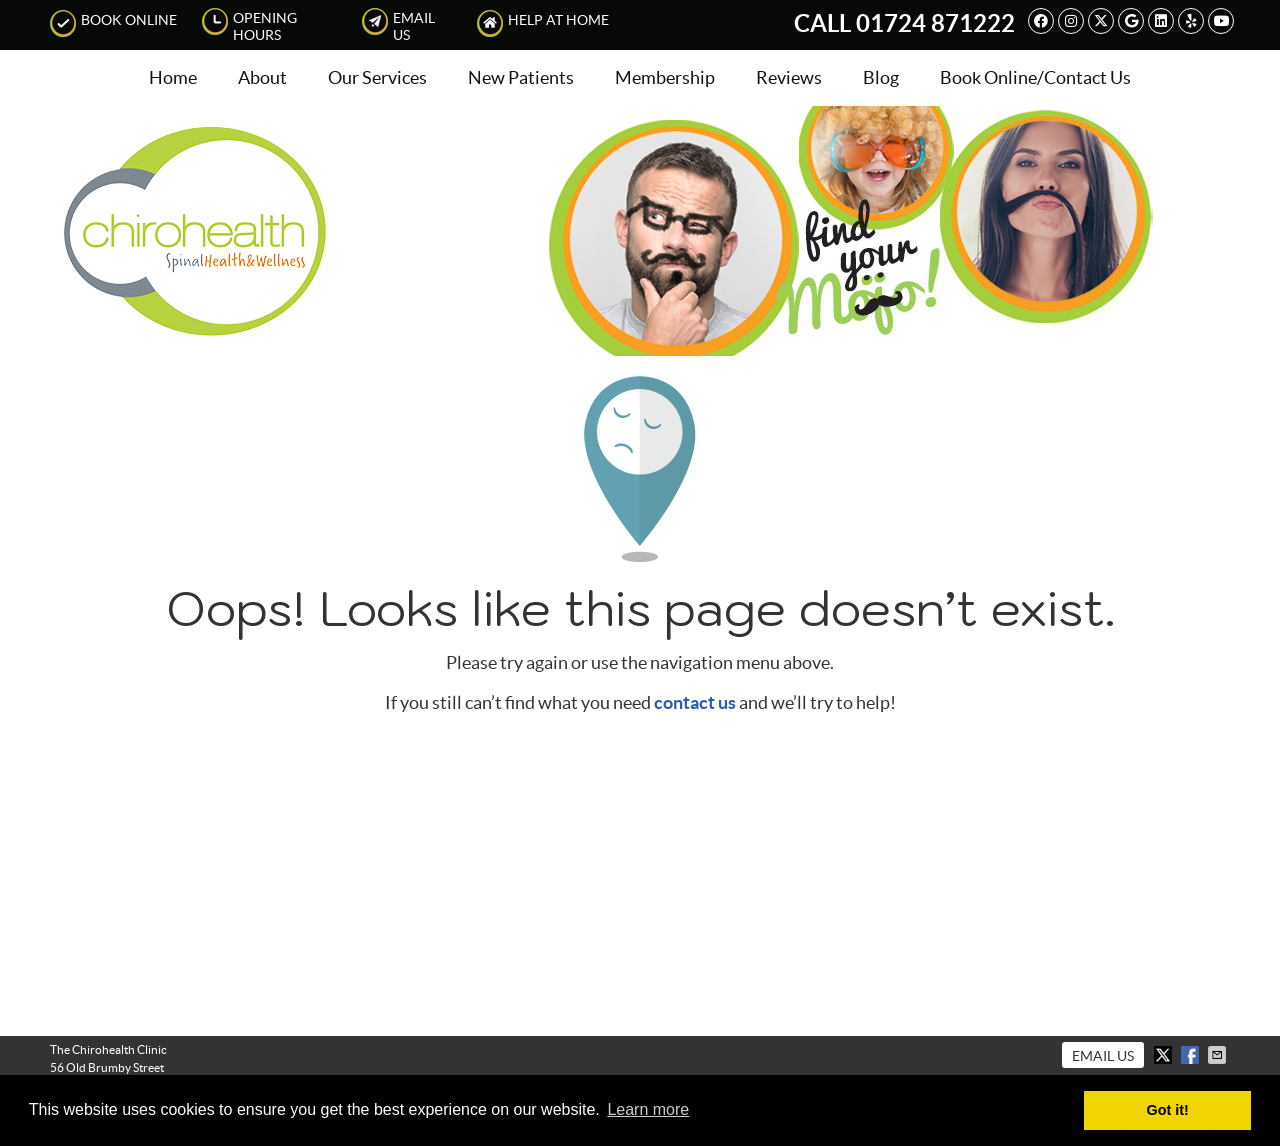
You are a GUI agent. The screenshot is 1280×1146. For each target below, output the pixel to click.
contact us (695, 702)
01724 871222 (935, 23)
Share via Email (1219, 1055)
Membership (665, 77)
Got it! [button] (1168, 1110)
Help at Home (543, 23)
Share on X (1165, 1055)
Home (173, 77)
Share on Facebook (1192, 1055)
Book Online (113, 23)
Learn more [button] (648, 1109)
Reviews (789, 77)
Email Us (398, 25)
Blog (881, 77)
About (262, 77)
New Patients (521, 77)
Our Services (377, 77)
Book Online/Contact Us (1035, 77)
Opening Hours (249, 25)
